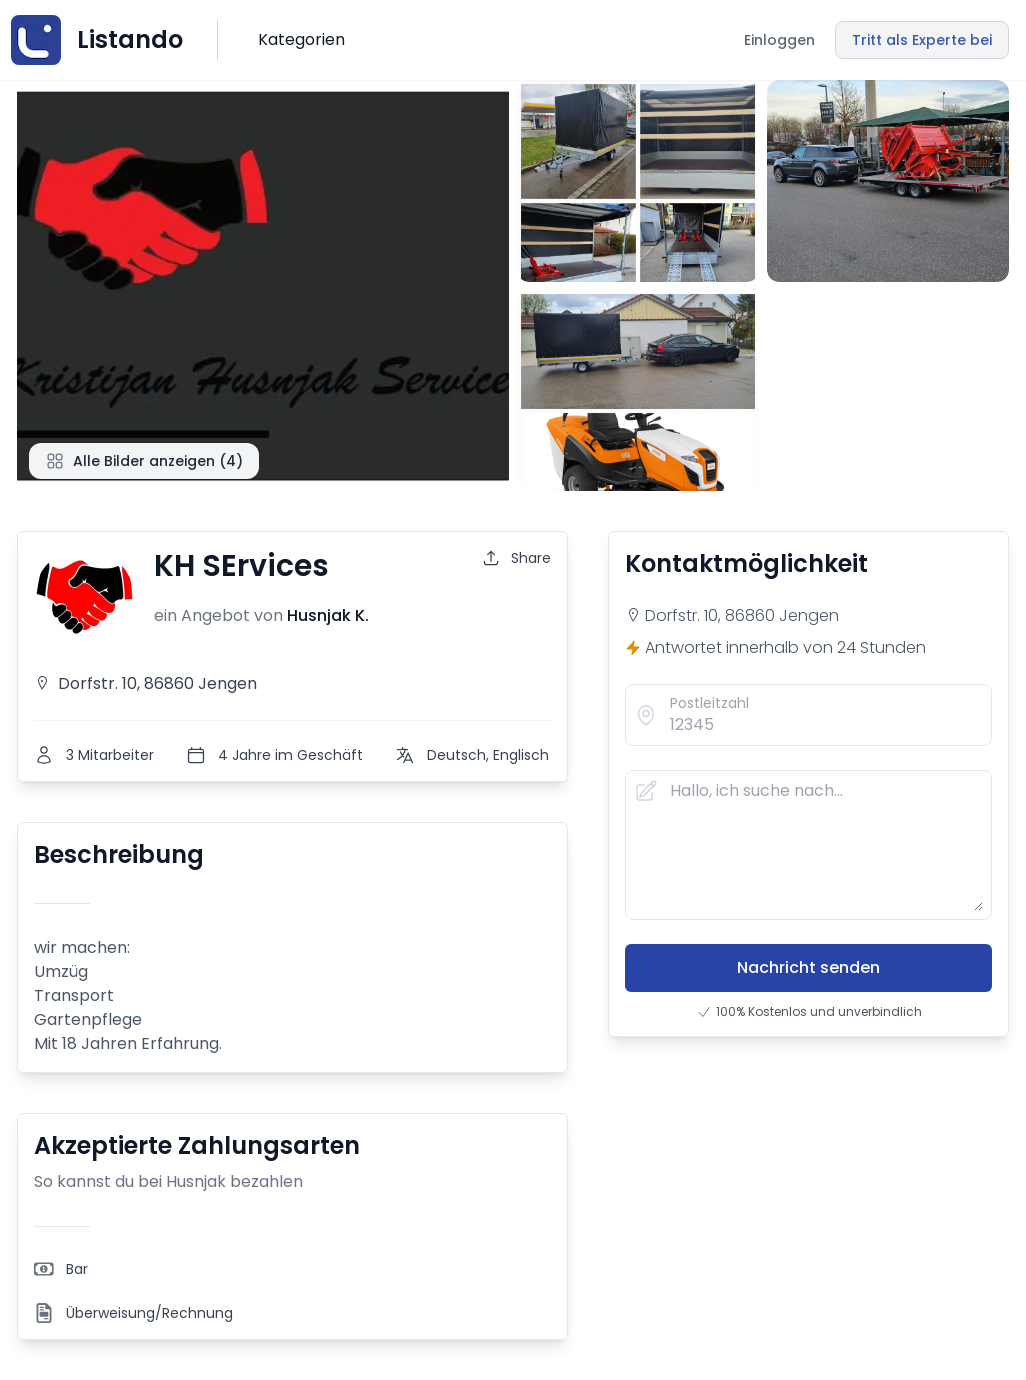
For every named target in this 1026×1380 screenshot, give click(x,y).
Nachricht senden (808, 967)
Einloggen (779, 40)
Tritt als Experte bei (922, 40)
